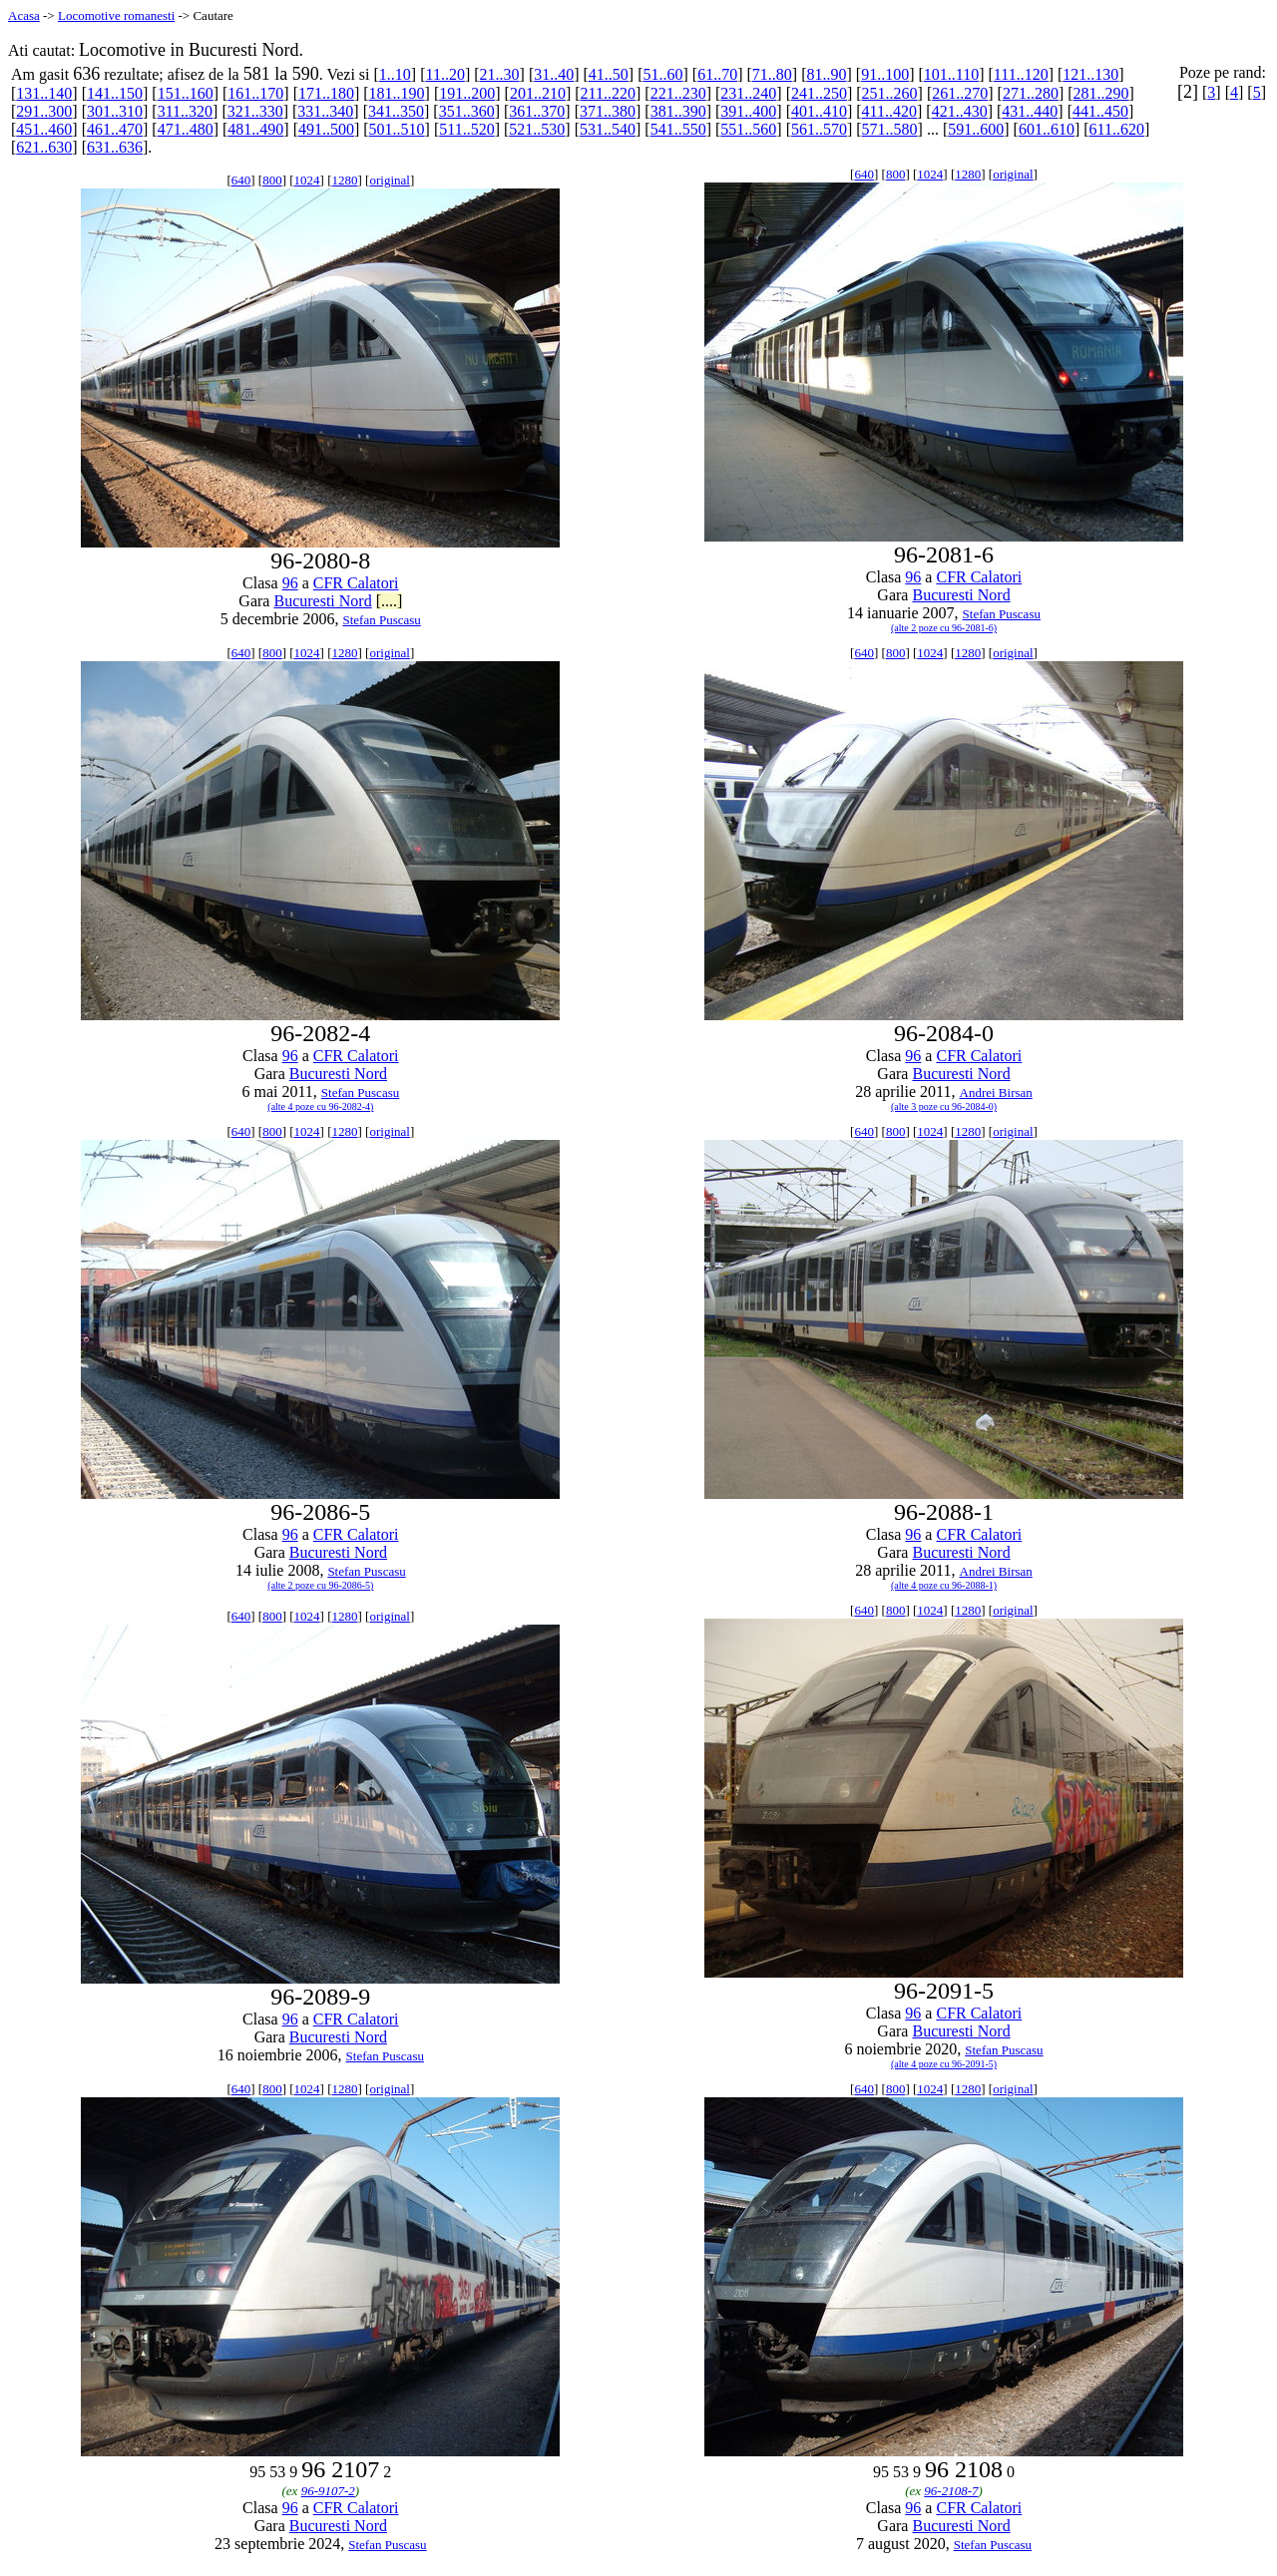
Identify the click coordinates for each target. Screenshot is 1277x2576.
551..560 (748, 129)
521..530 (537, 129)
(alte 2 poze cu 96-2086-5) (320, 1585)
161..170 (255, 93)
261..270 (960, 93)
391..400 (748, 111)
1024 (307, 180)
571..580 (890, 129)
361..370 (537, 111)
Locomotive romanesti (116, 15)
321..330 (255, 111)
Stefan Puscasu (381, 619)
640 (241, 180)
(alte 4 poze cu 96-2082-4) (320, 1106)
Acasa (24, 15)
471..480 (185, 129)
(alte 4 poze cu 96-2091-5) (944, 2063)
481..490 (255, 129)
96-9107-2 (328, 2490)
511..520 (466, 129)
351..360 (467, 111)
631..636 (115, 147)
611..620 (1116, 129)
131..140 (44, 93)
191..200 (467, 93)
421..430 (960, 111)
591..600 (976, 129)
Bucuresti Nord (322, 600)
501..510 (397, 129)
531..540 (608, 129)
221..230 (678, 93)
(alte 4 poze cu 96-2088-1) (944, 1585)
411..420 (889, 111)
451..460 (44, 129)
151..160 (185, 93)
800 (272, 180)
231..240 (748, 93)
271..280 (1031, 93)
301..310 (115, 111)
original (389, 180)
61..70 (717, 74)
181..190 (397, 93)
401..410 (819, 111)
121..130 (1090, 74)
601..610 (1046, 129)
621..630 (44, 147)
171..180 (326, 93)
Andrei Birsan (996, 1092)
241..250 (819, 93)
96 (290, 582)
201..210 (538, 93)
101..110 (951, 74)
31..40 (554, 74)
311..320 (185, 111)
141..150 (115, 93)
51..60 (663, 74)
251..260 (890, 93)
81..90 (826, 74)
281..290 (1101, 93)
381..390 (678, 111)
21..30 (500, 74)
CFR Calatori (356, 582)
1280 (345, 180)
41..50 (609, 74)
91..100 (885, 74)
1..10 (395, 74)
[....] (389, 600)
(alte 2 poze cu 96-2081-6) (944, 627)
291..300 (44, 111)
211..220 (608, 93)
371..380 (608, 111)
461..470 (115, 129)
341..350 (396, 111)
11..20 (444, 74)
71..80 (772, 74)
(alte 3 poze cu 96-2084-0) (944, 1106)
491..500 (326, 129)
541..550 (678, 129)
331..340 (325, 111)
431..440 (1030, 111)
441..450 (1100, 111)
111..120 (1021, 74)
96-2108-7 (951, 2490)
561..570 (819, 129)
